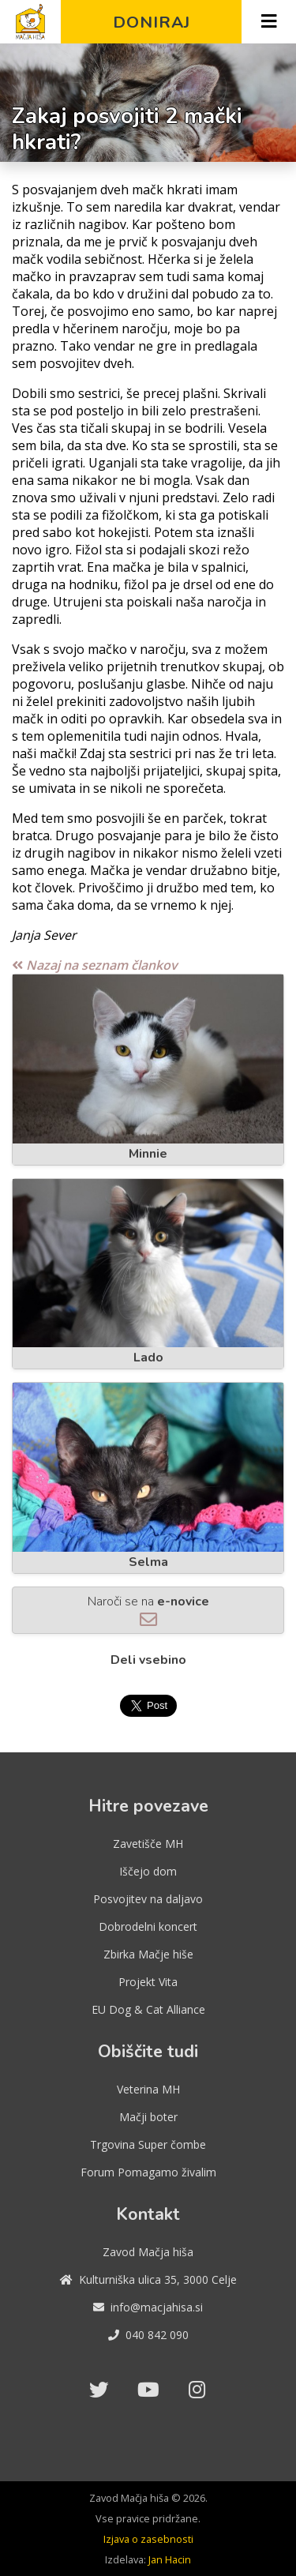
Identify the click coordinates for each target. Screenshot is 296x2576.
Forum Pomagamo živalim (148, 2172)
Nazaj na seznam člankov (95, 965)
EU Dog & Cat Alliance (148, 2009)
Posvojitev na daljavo (148, 1898)
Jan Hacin (169, 2559)
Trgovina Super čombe (148, 2144)
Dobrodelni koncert (148, 1926)
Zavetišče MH (148, 1843)
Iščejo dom (148, 1871)
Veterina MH (148, 2089)
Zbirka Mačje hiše (148, 1954)
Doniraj (151, 22)
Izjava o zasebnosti (148, 2539)
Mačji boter (148, 2116)
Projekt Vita (148, 1981)
